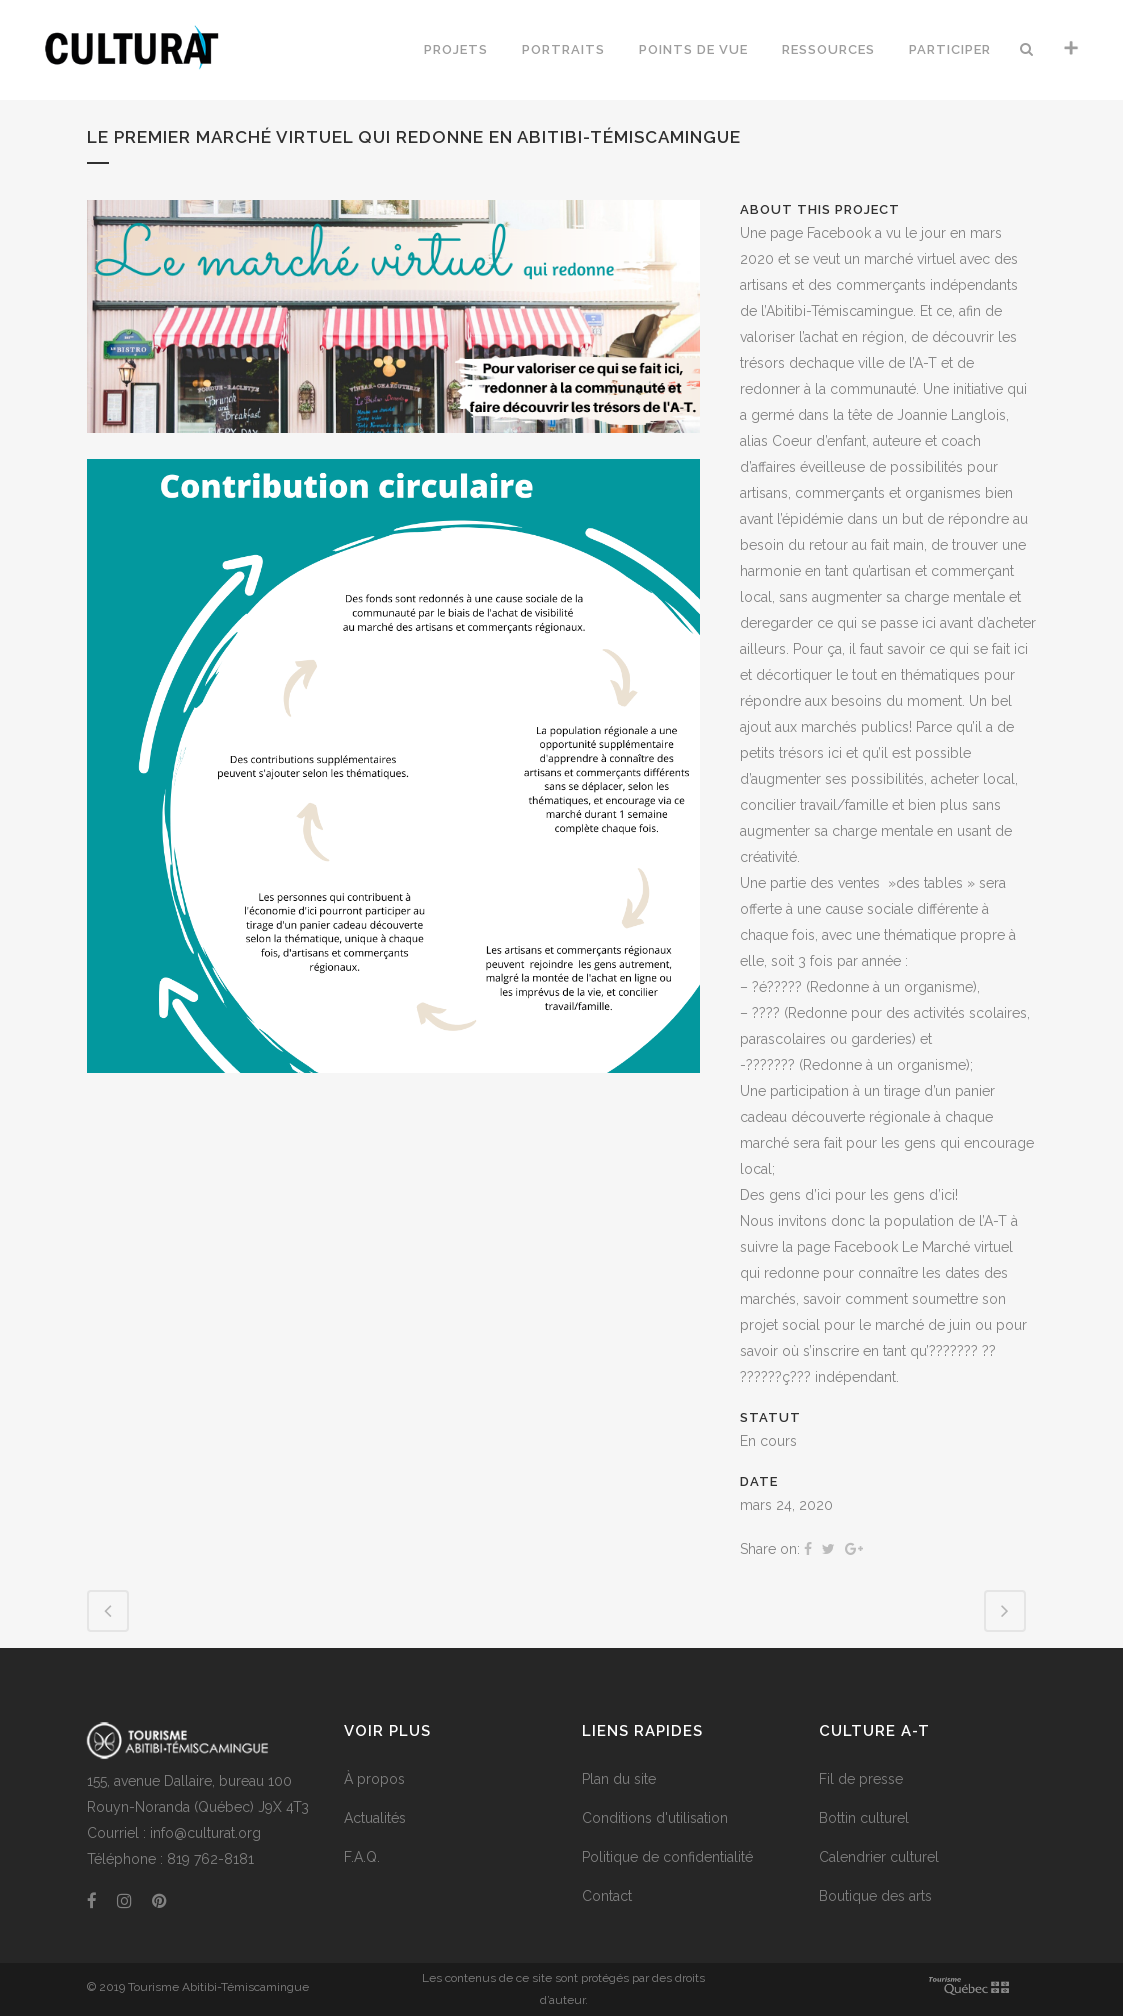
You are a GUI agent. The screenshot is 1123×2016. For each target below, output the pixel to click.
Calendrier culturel (879, 1857)
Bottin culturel (864, 1818)
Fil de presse (861, 1779)
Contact (607, 1896)
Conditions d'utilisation (655, 1818)
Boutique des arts (875, 1896)
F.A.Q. (362, 1857)
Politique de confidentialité (667, 1857)
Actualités (375, 1818)
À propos (374, 1779)
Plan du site (619, 1779)
